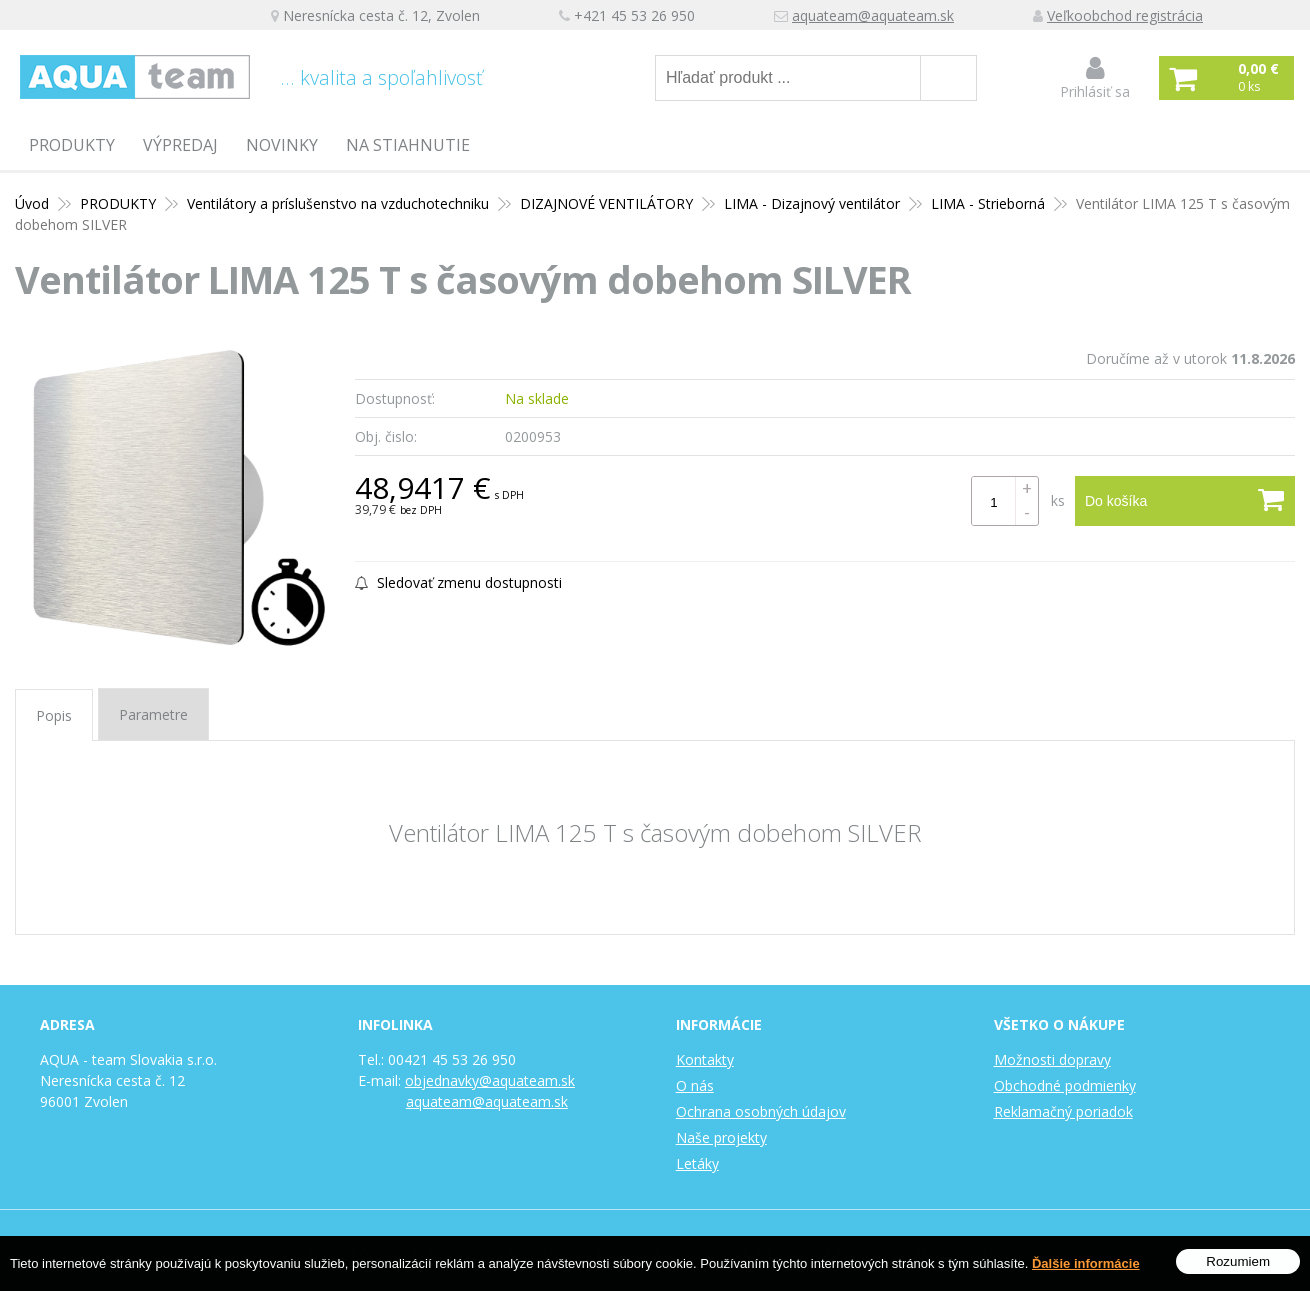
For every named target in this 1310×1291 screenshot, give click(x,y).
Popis (54, 715)
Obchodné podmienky (1065, 1085)
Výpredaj (180, 145)
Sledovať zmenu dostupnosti (458, 582)
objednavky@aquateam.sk (490, 1080)
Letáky (697, 1163)
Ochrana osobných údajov (761, 1111)
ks (1058, 500)
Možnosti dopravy (1052, 1059)
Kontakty (705, 1059)
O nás (695, 1085)
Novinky (282, 145)
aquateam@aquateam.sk (873, 15)
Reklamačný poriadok (1063, 1111)
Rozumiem (1238, 1261)
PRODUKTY (72, 145)
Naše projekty (721, 1137)
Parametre (153, 714)
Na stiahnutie (408, 145)
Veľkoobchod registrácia (1125, 15)
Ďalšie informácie (1086, 1263)
